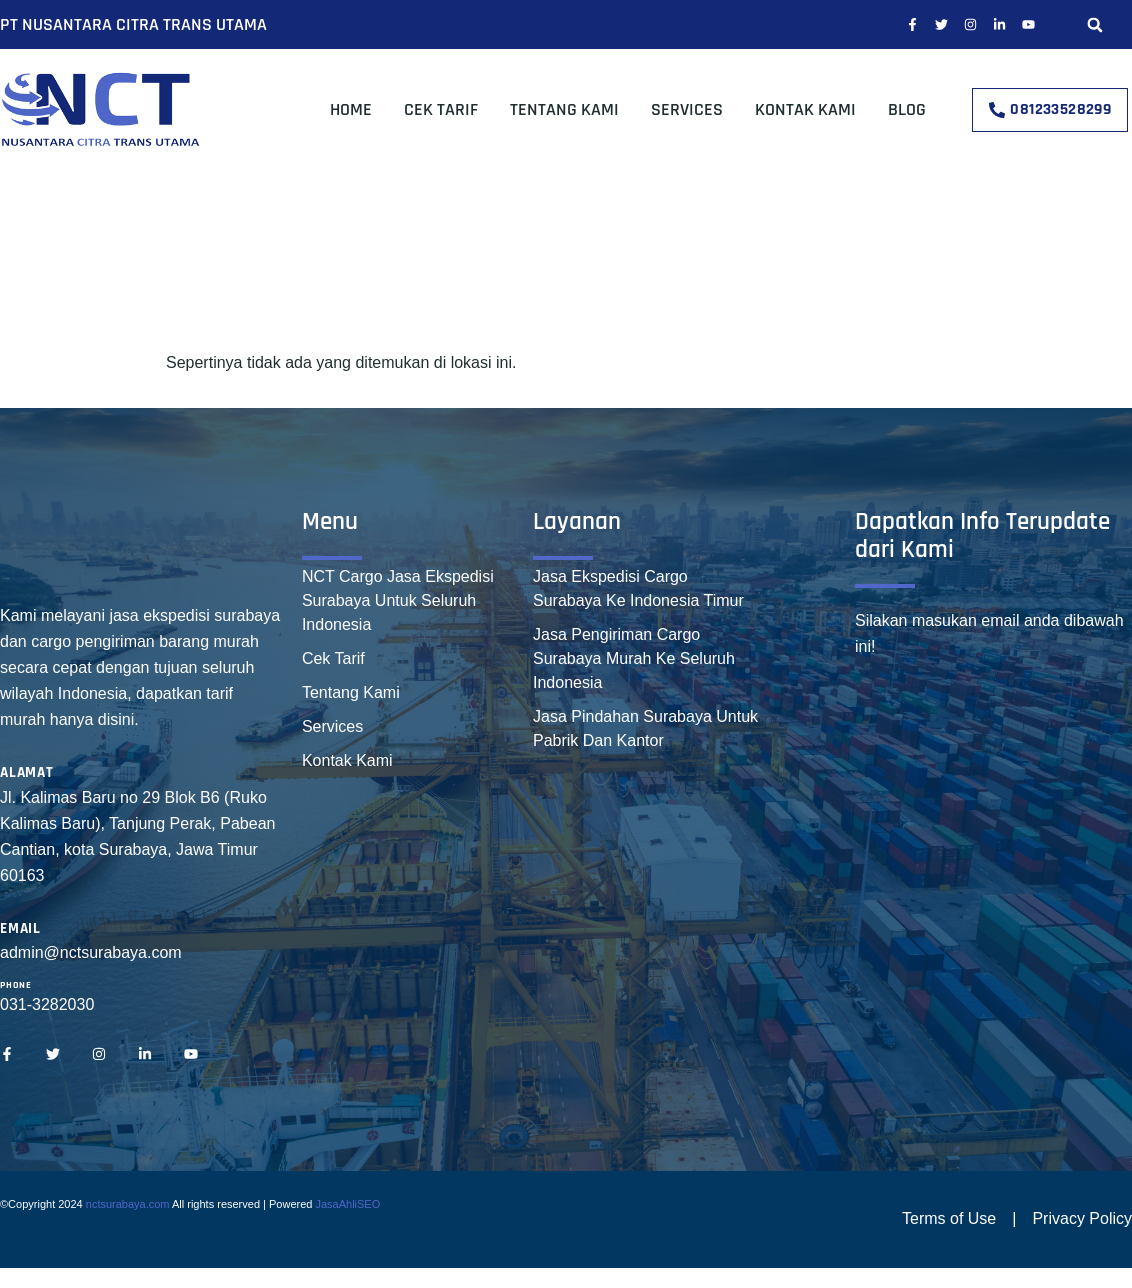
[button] (1094, 24)
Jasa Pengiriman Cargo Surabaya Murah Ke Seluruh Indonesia (634, 658)
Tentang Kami (564, 109)
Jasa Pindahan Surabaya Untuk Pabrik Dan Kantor (645, 728)
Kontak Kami (805, 109)
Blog (907, 109)
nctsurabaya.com (128, 1204)
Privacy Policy (1082, 1218)
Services (687, 109)
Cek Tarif (441, 109)
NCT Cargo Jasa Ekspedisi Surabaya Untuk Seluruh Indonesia (398, 600)
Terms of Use (949, 1218)
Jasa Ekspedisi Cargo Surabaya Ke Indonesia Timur (638, 588)
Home (351, 109)
